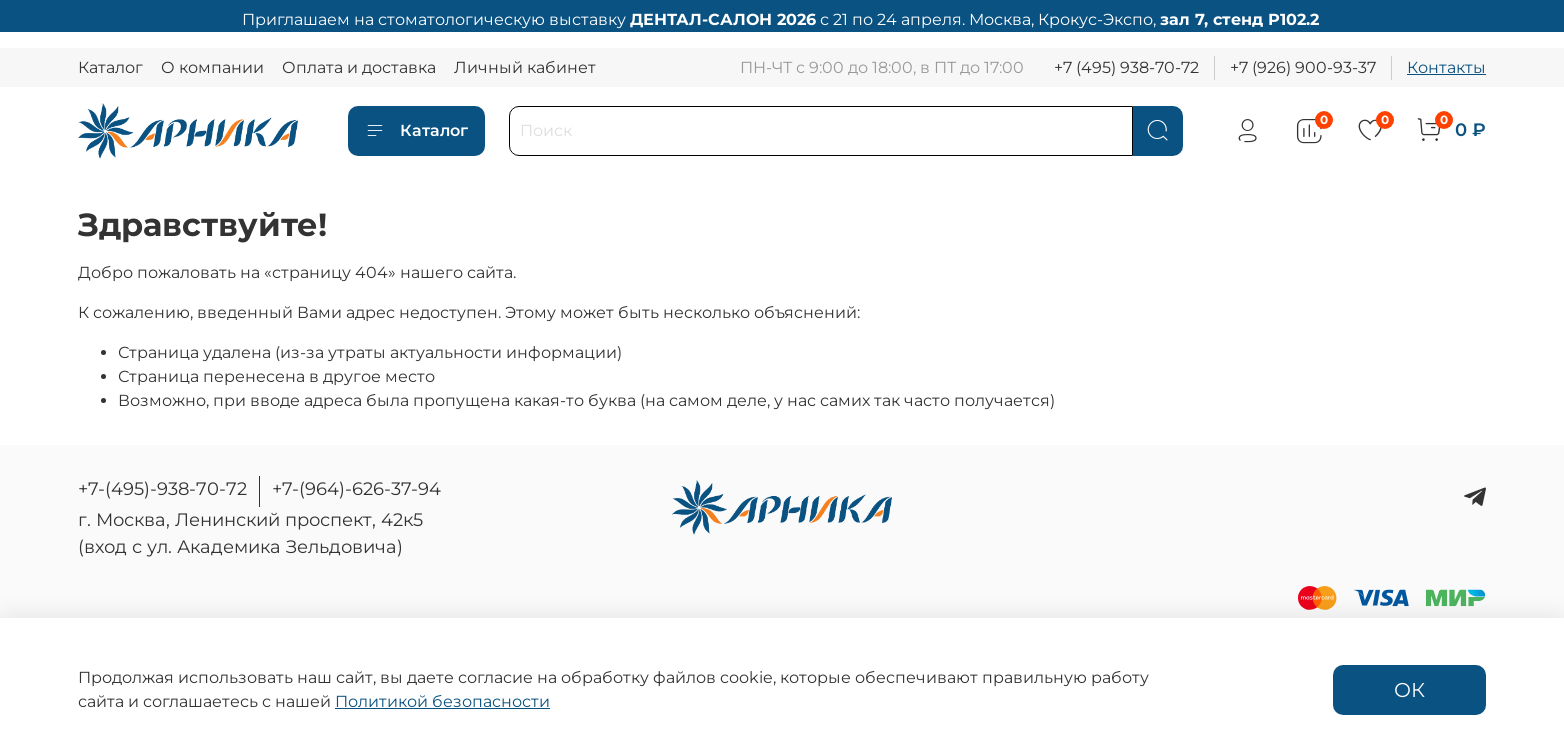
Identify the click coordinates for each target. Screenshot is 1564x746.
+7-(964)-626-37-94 (356, 489)
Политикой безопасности (442, 701)
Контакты (1446, 67)
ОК (1409, 690)
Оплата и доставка (359, 67)
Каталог (110, 67)
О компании (212, 67)
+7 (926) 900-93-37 (1303, 67)
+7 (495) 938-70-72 (1126, 67)
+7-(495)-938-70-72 (162, 489)
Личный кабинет (525, 67)
